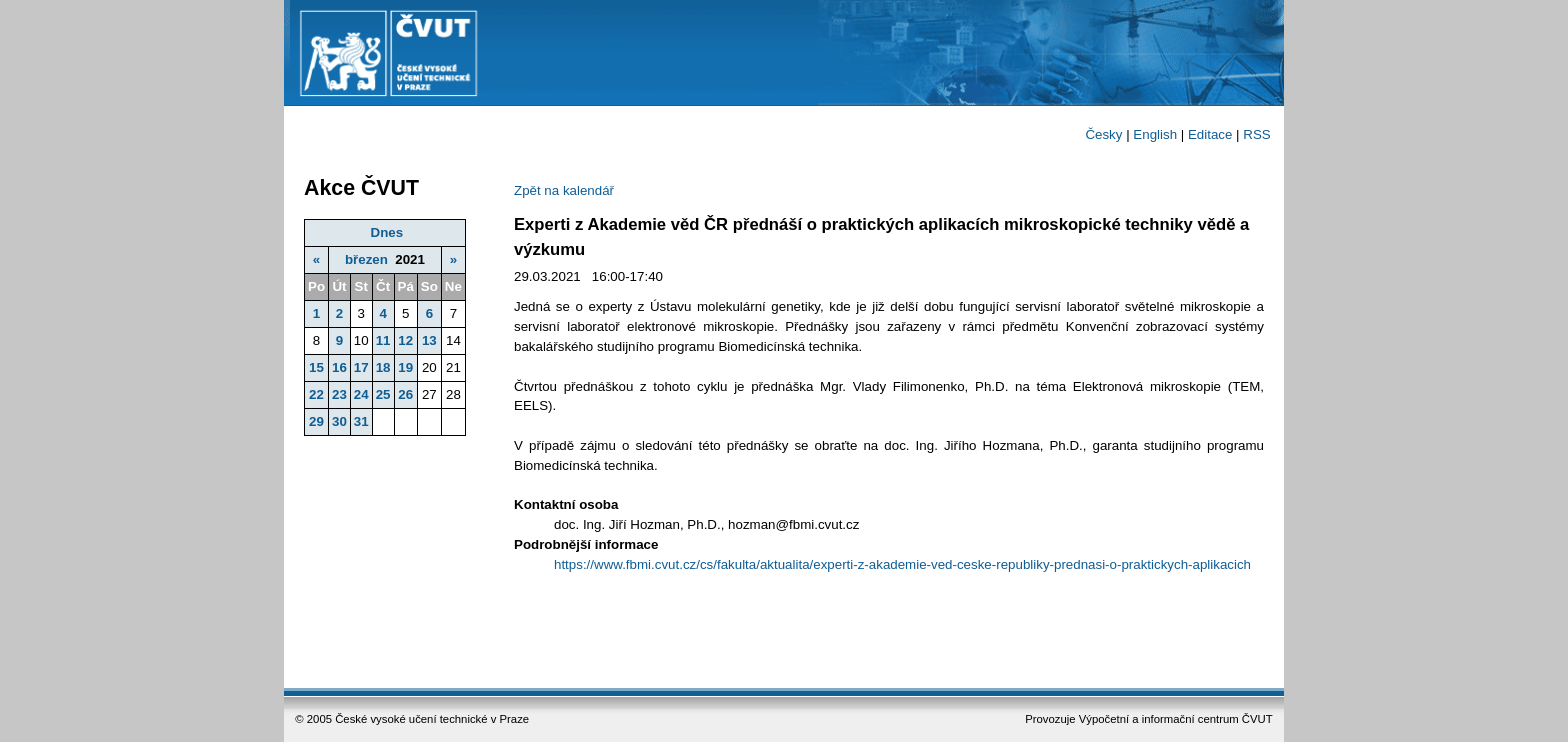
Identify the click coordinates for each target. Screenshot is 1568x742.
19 (405, 367)
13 (429, 340)
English (1155, 134)
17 (361, 367)
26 (405, 394)
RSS (1256, 134)
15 (316, 367)
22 (316, 394)
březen (366, 259)
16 (339, 367)
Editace (1210, 134)
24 (361, 394)
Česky (1103, 134)
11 (383, 340)
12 (405, 340)
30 (339, 421)
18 (383, 367)
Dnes (387, 232)
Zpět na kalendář (564, 190)
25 (383, 394)
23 (339, 394)
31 (361, 421)
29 (316, 421)
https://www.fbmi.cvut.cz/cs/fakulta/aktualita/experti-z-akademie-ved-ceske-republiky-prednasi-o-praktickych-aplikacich (902, 564)
